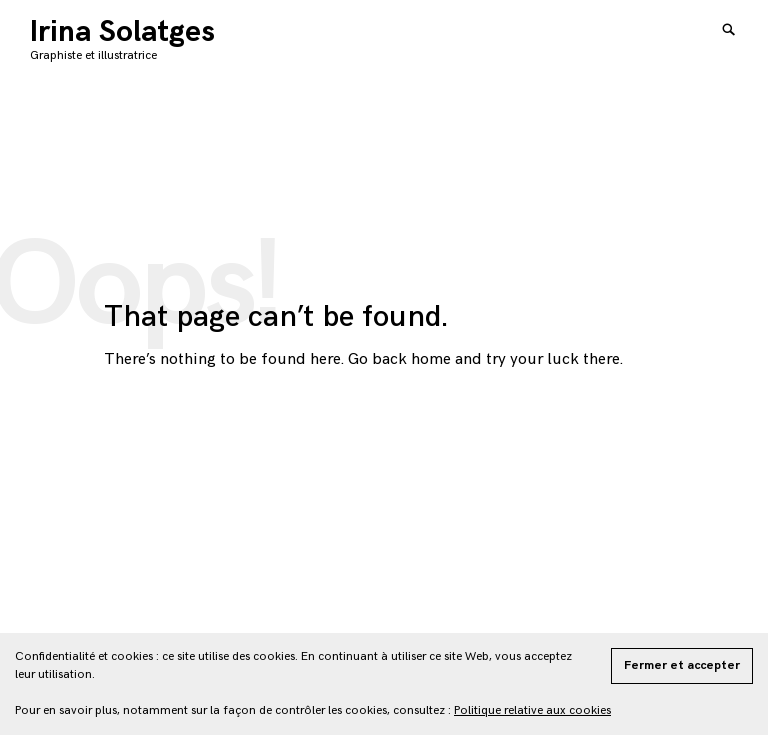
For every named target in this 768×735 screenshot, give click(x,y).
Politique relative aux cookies (532, 710)
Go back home (399, 359)
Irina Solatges (122, 32)
